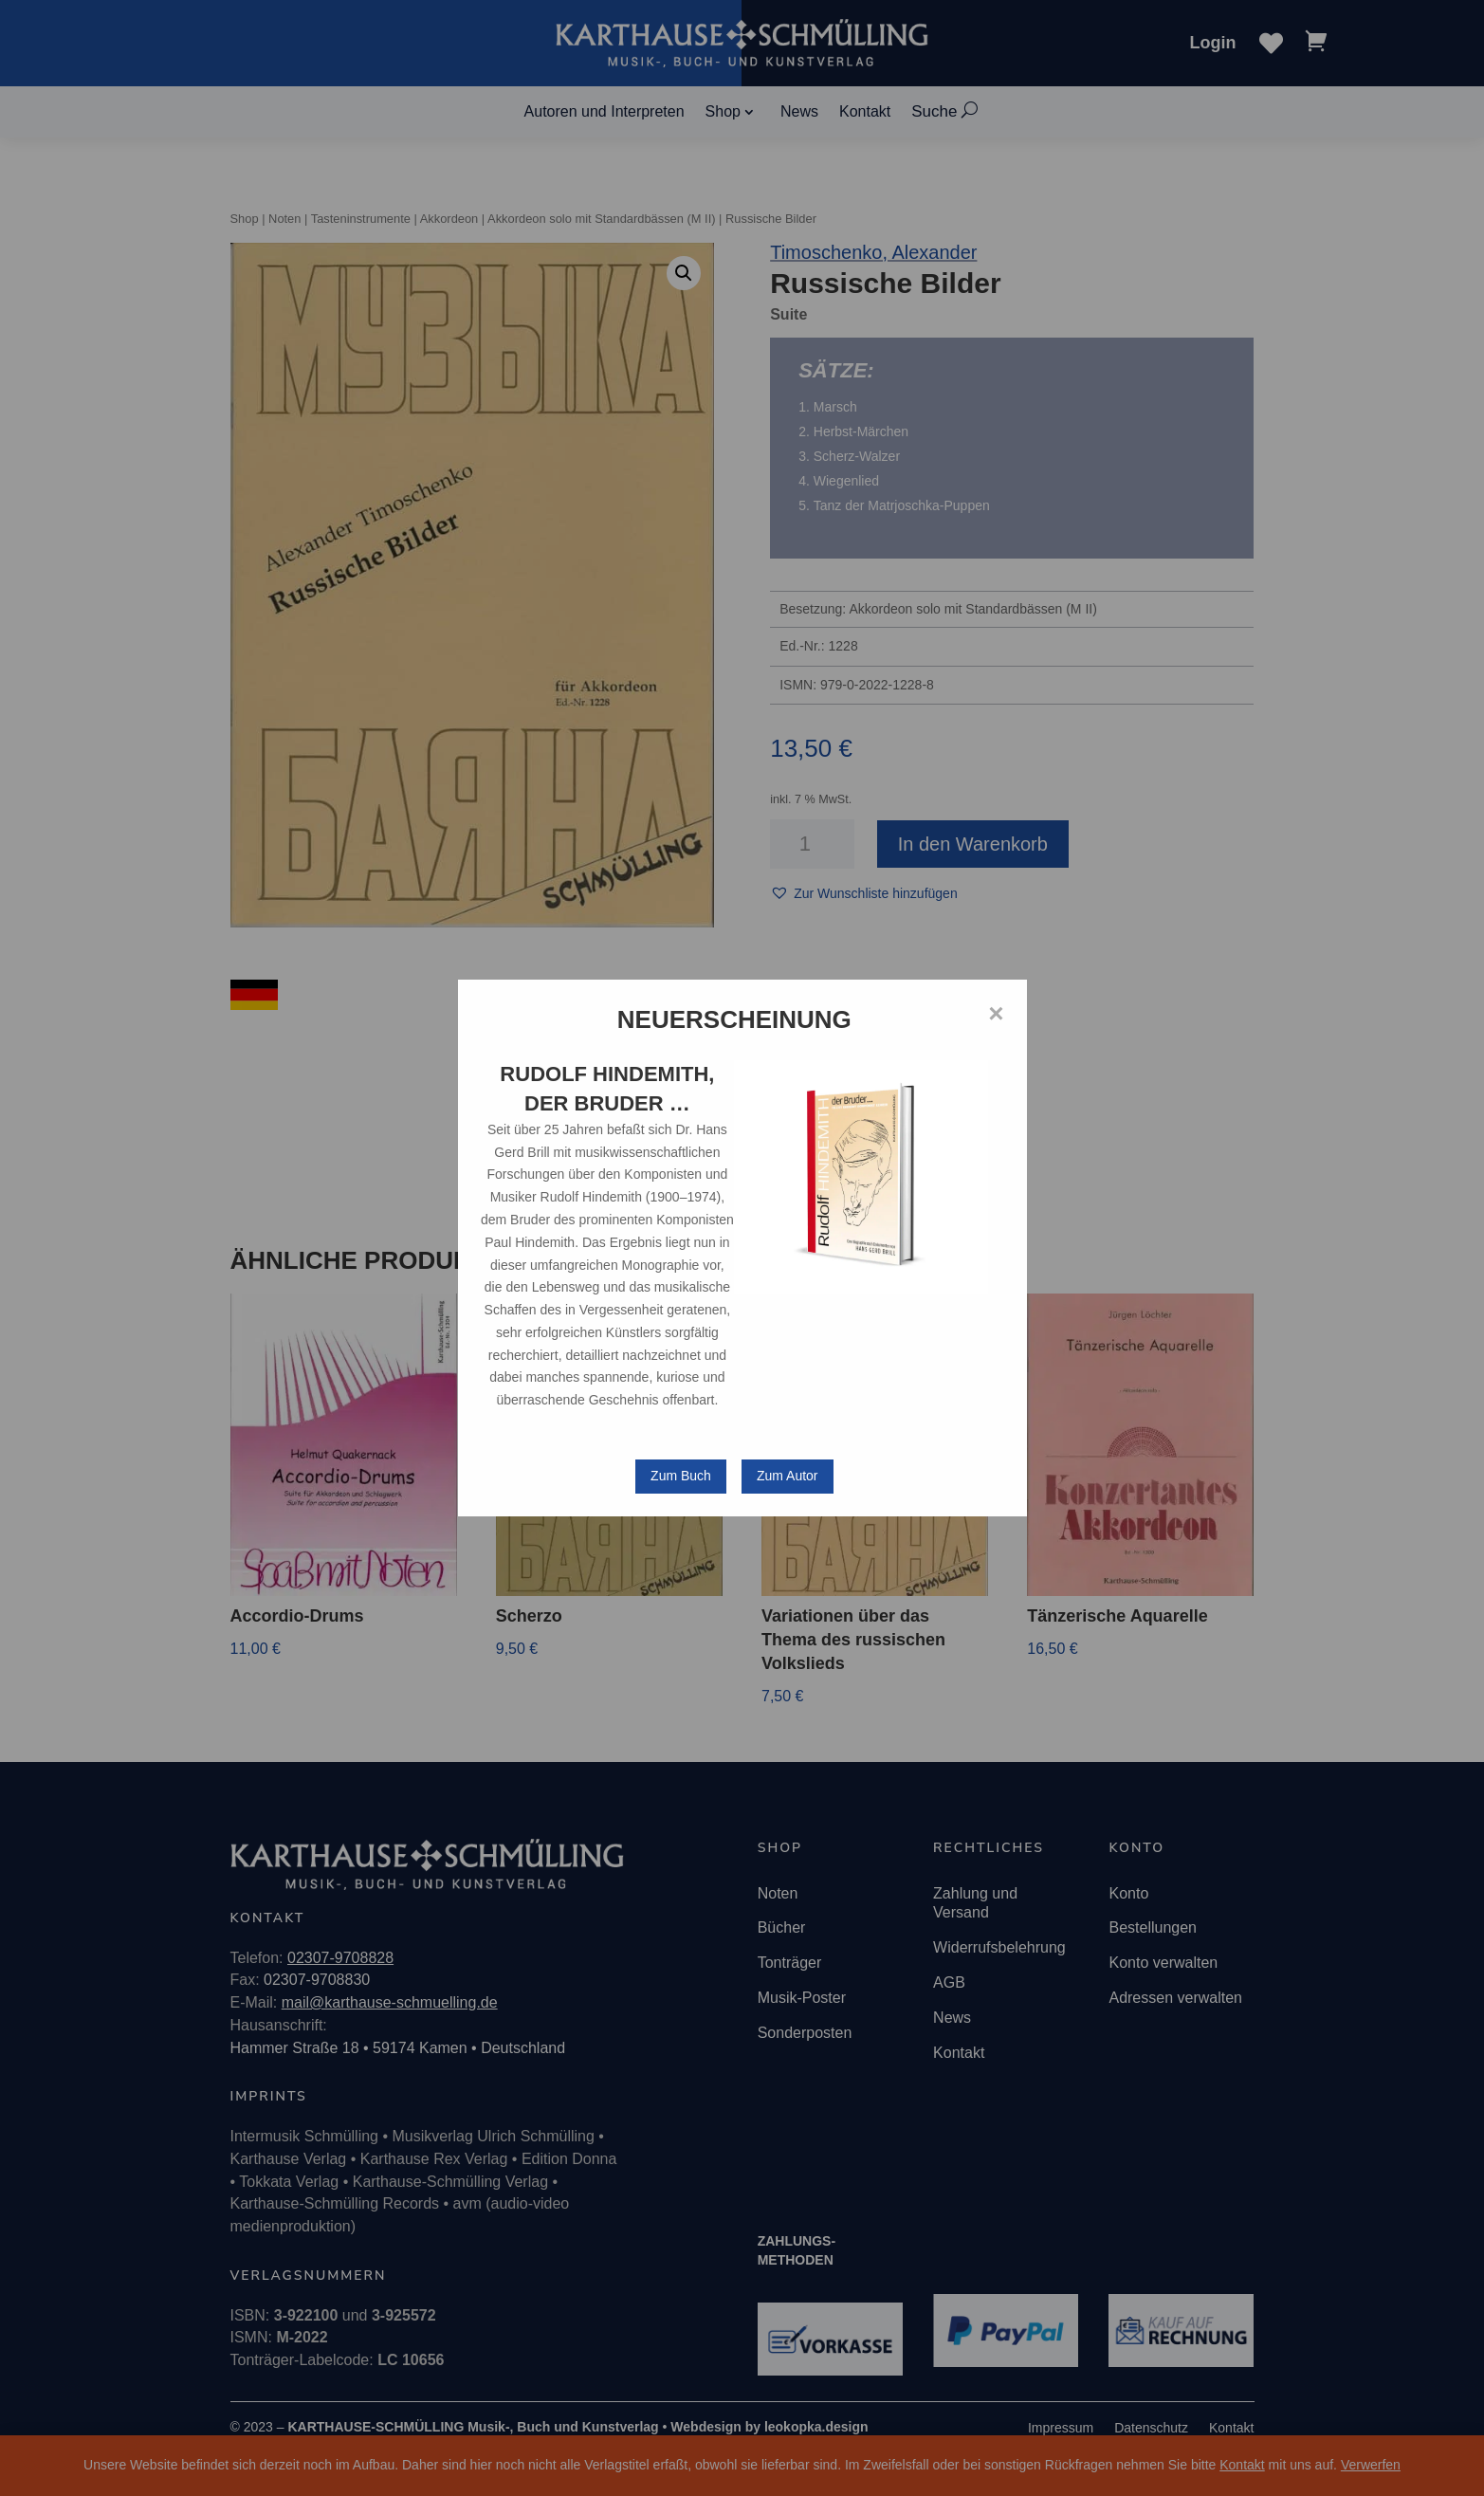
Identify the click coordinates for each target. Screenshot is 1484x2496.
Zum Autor (787, 1475)
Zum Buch (680, 1475)
